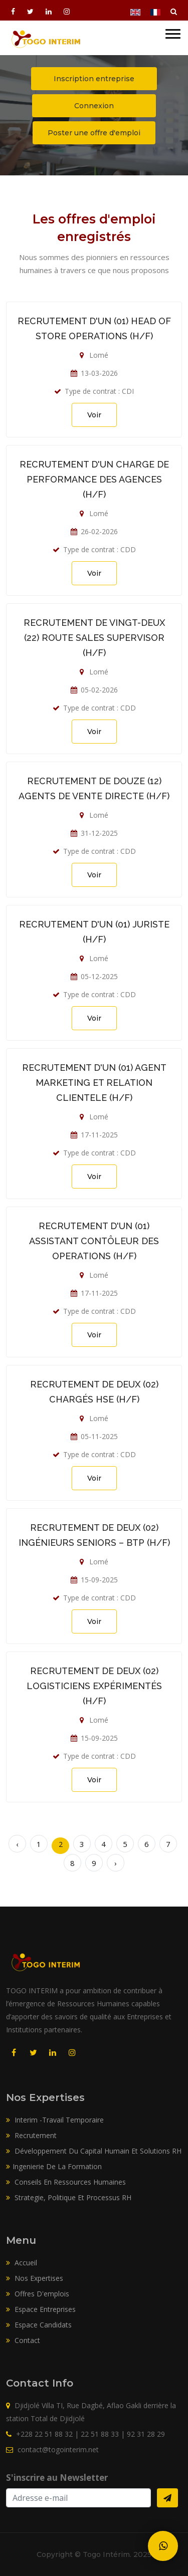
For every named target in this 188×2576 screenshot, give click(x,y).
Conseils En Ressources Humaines (66, 2182)
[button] (172, 29)
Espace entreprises (41, 2309)
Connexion (94, 105)
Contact (23, 2340)
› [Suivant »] (115, 1863)
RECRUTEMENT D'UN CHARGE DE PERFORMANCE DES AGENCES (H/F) (94, 479)
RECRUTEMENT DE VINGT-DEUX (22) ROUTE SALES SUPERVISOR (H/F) (94, 637)
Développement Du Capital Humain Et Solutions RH (93, 2151)
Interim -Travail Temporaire (55, 2120)
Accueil (21, 2262)
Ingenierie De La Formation (54, 2166)
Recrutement (31, 2135)
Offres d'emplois (37, 2293)
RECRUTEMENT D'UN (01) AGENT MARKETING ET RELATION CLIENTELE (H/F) (94, 1082)
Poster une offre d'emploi (94, 132)
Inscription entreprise (94, 78)
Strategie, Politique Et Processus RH (68, 2197)
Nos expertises (34, 2278)
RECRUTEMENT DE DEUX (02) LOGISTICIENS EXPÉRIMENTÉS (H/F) (94, 1686)
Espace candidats (39, 2324)
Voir (94, 414)
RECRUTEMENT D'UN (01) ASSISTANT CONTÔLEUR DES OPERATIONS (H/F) (94, 1241)
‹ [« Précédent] (17, 1844)
